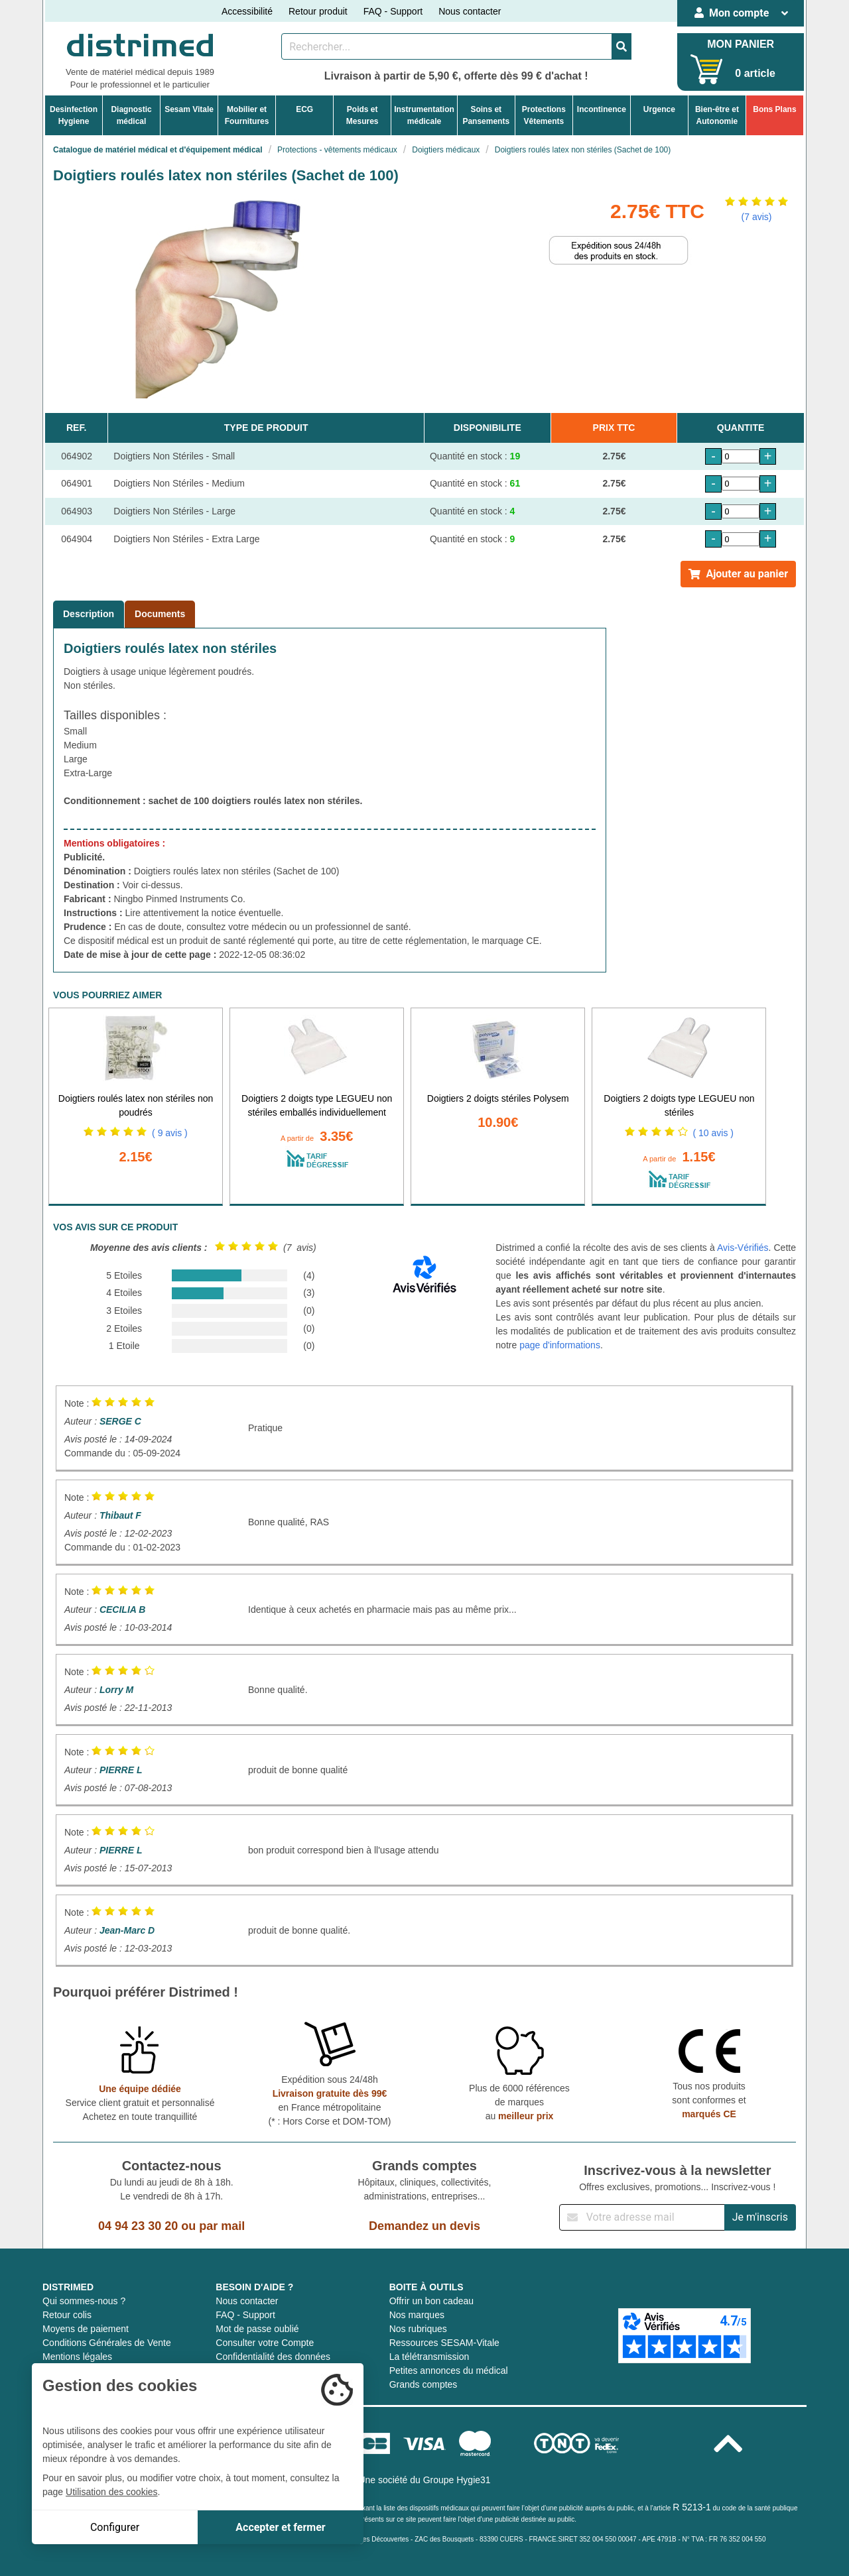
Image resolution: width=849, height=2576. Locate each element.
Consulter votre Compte (265, 2342)
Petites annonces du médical (448, 2370)
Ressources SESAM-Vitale (444, 2342)
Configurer (114, 2527)
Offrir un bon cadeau (431, 2301)
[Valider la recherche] (621, 46)
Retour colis (67, 2315)
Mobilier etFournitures (247, 115)
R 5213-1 (692, 2507)
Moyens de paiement (85, 2328)
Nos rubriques (418, 2328)
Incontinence (601, 109)
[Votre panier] (707, 69)
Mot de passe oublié (257, 2328)
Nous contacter (469, 11)
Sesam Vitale (189, 109)
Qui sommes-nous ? (83, 2301)
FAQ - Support (393, 11)
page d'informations (559, 1345)
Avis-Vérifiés (743, 1247)
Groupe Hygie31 (457, 2480)
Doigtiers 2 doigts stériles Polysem (498, 1098)
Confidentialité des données (273, 2356)
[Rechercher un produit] (446, 46)
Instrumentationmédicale (424, 115)
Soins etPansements (485, 115)
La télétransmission (429, 2356)
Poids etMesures (362, 115)
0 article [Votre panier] (755, 73)
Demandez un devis (424, 2226)
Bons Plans (774, 109)
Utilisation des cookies (112, 2492)
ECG (304, 109)
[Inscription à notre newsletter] (642, 2217)
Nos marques (416, 2315)
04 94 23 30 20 (138, 2226)
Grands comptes (423, 2384)
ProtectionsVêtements (544, 115)
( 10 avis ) (713, 1133)
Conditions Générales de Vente (106, 2342)
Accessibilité (247, 11)
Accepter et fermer (280, 2527)
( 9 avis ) (170, 1133)
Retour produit (318, 11)
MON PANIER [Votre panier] (740, 44)
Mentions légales (77, 2356)
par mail (222, 2226)
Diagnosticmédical (131, 115)
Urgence (659, 109)
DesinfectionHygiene (74, 115)
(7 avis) (757, 216)
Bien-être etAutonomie (717, 115)
